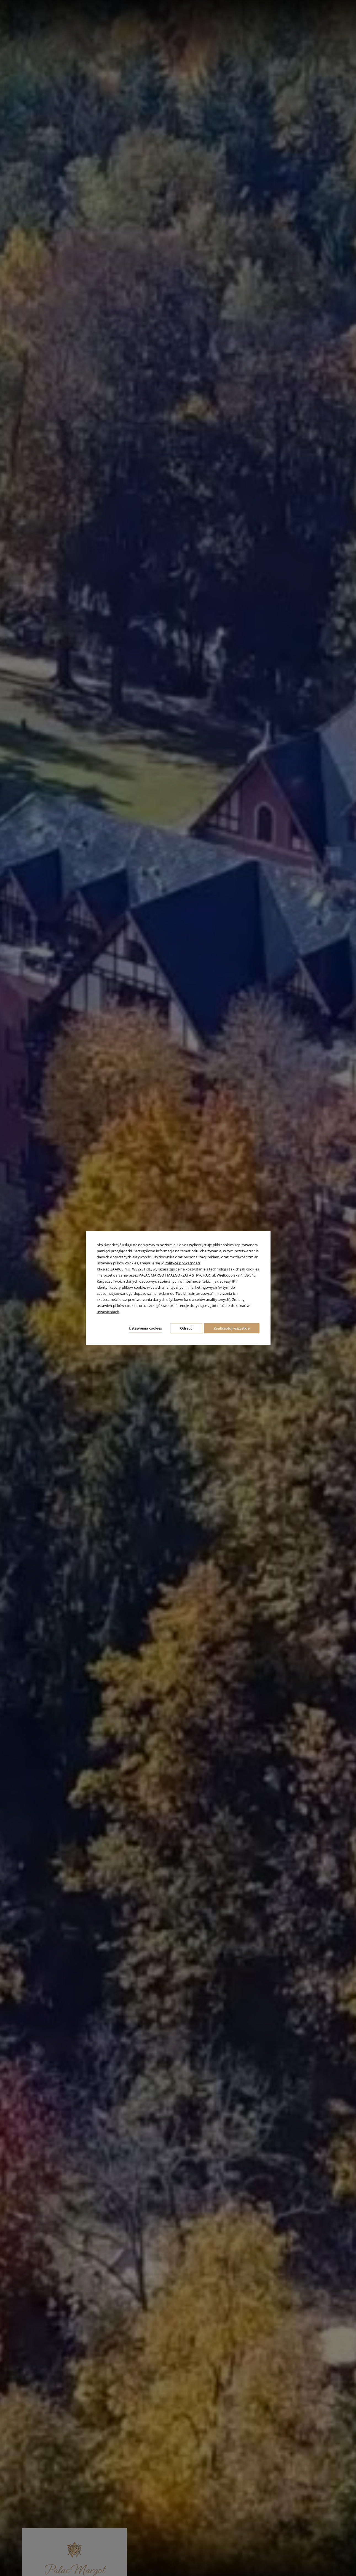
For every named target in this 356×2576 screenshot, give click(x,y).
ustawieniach (108, 1310)
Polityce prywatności (182, 1261)
